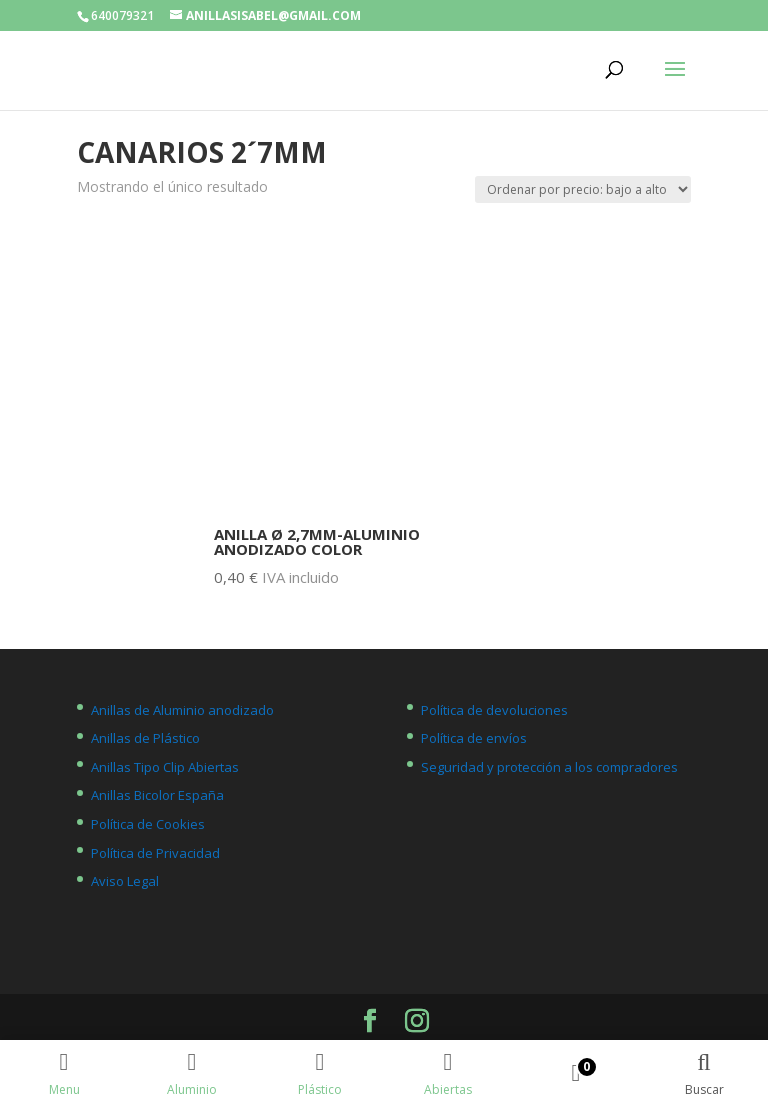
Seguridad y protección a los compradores (549, 767)
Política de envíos (474, 738)
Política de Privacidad (155, 853)
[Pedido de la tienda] (583, 189)
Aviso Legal (125, 881)
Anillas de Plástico (145, 738)
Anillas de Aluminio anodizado (182, 710)
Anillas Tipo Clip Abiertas (165, 767)
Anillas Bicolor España (157, 795)
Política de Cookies (148, 824)
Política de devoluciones (494, 710)
